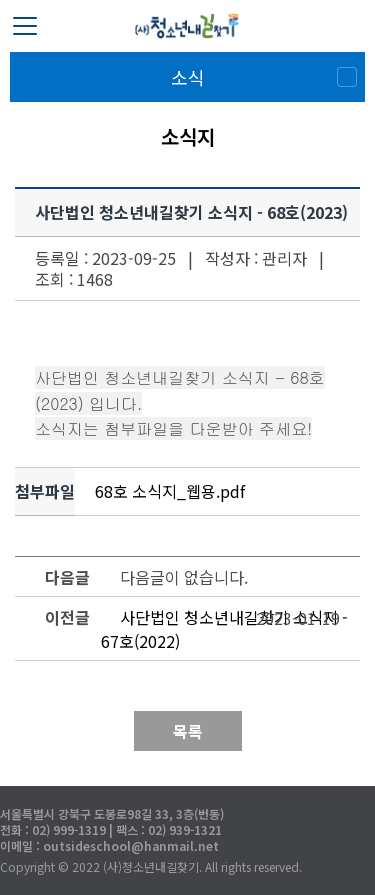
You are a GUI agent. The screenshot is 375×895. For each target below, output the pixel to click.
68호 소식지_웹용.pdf (170, 491)
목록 (188, 731)
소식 (188, 77)
